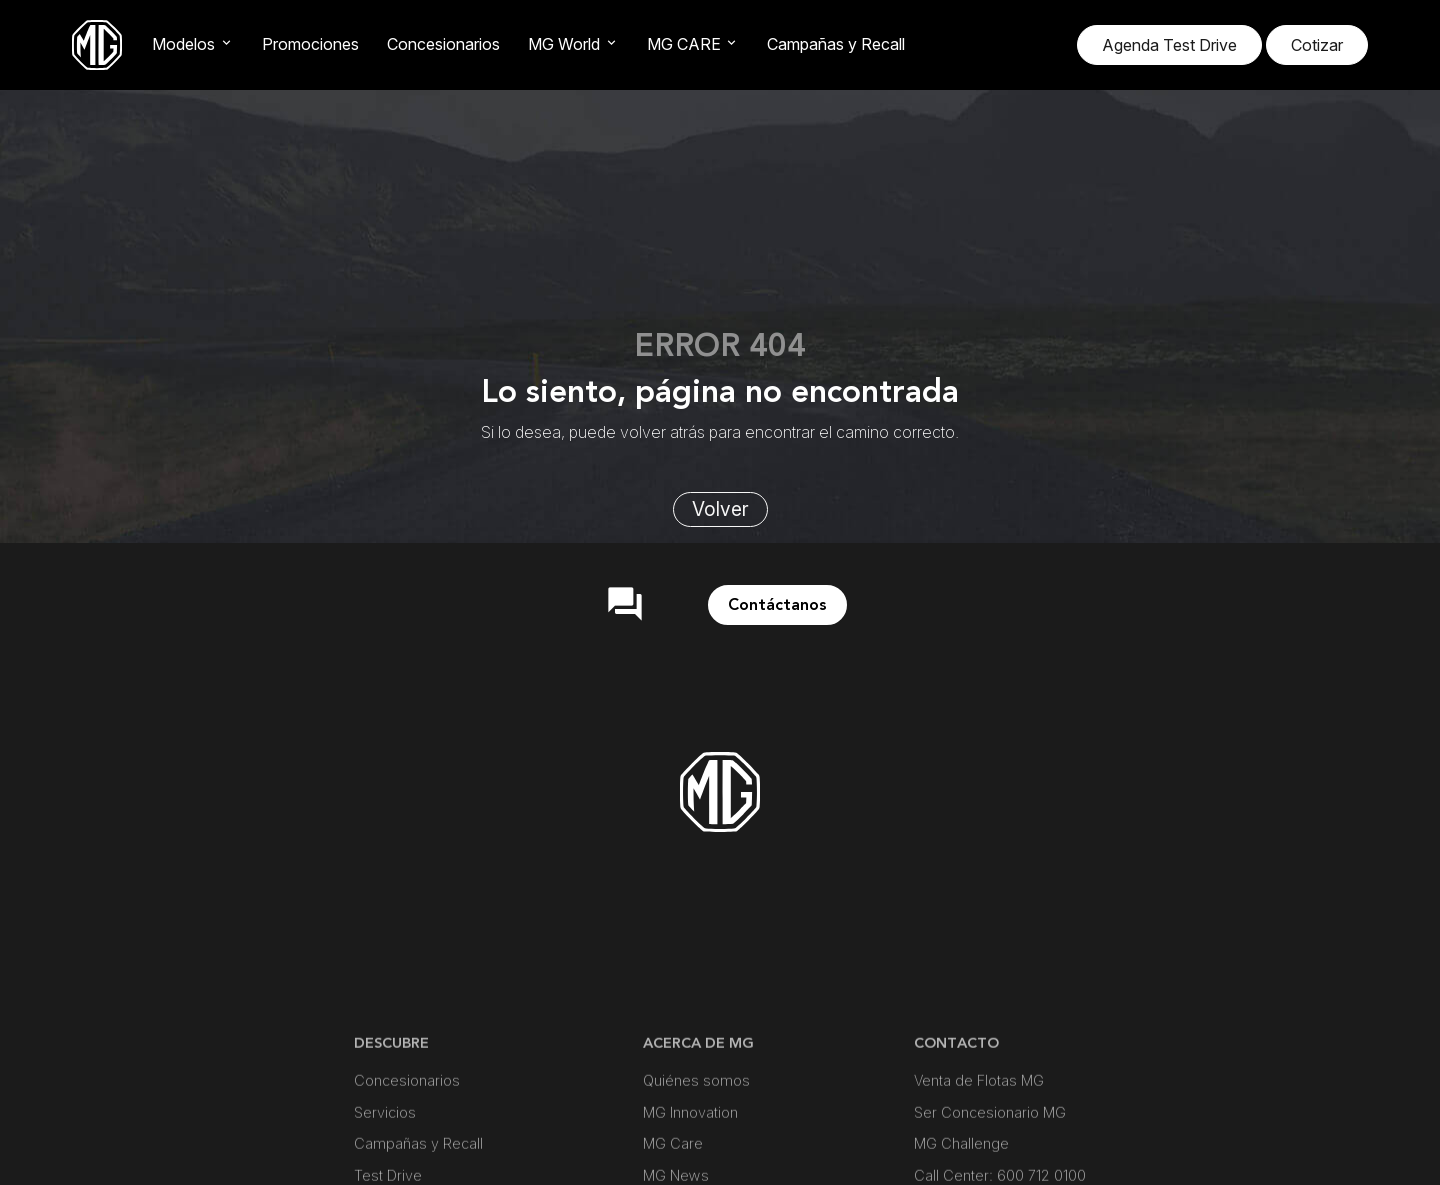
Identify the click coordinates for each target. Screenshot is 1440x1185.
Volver (720, 509)
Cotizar (1317, 45)
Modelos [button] (183, 44)
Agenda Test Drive (1169, 45)
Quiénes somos (696, 1166)
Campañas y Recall (836, 44)
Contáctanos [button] (777, 605)
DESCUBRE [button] (391, 1128)
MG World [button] (564, 44)
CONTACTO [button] (956, 1128)
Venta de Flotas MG (979, 1166)
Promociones (310, 44)
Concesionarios (443, 44)
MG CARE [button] (684, 44)
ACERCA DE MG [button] (698, 1128)
